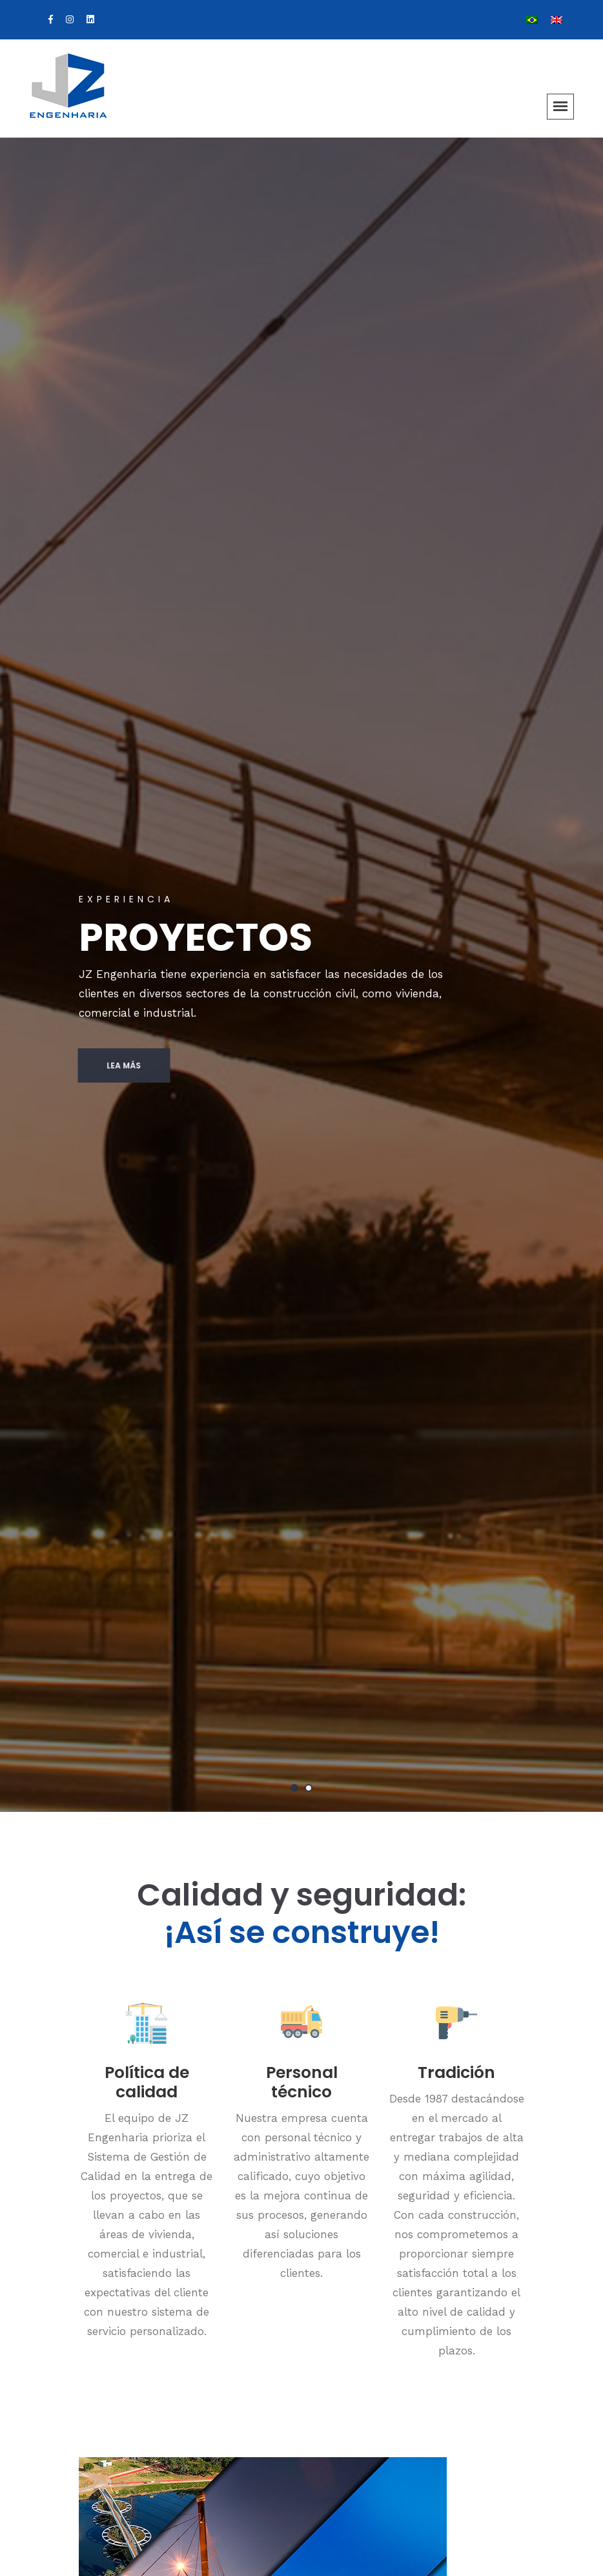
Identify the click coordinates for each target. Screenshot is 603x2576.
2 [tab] (308, 1788)
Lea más (100, 1065)
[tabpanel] (301, 975)
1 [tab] (294, 1788)
